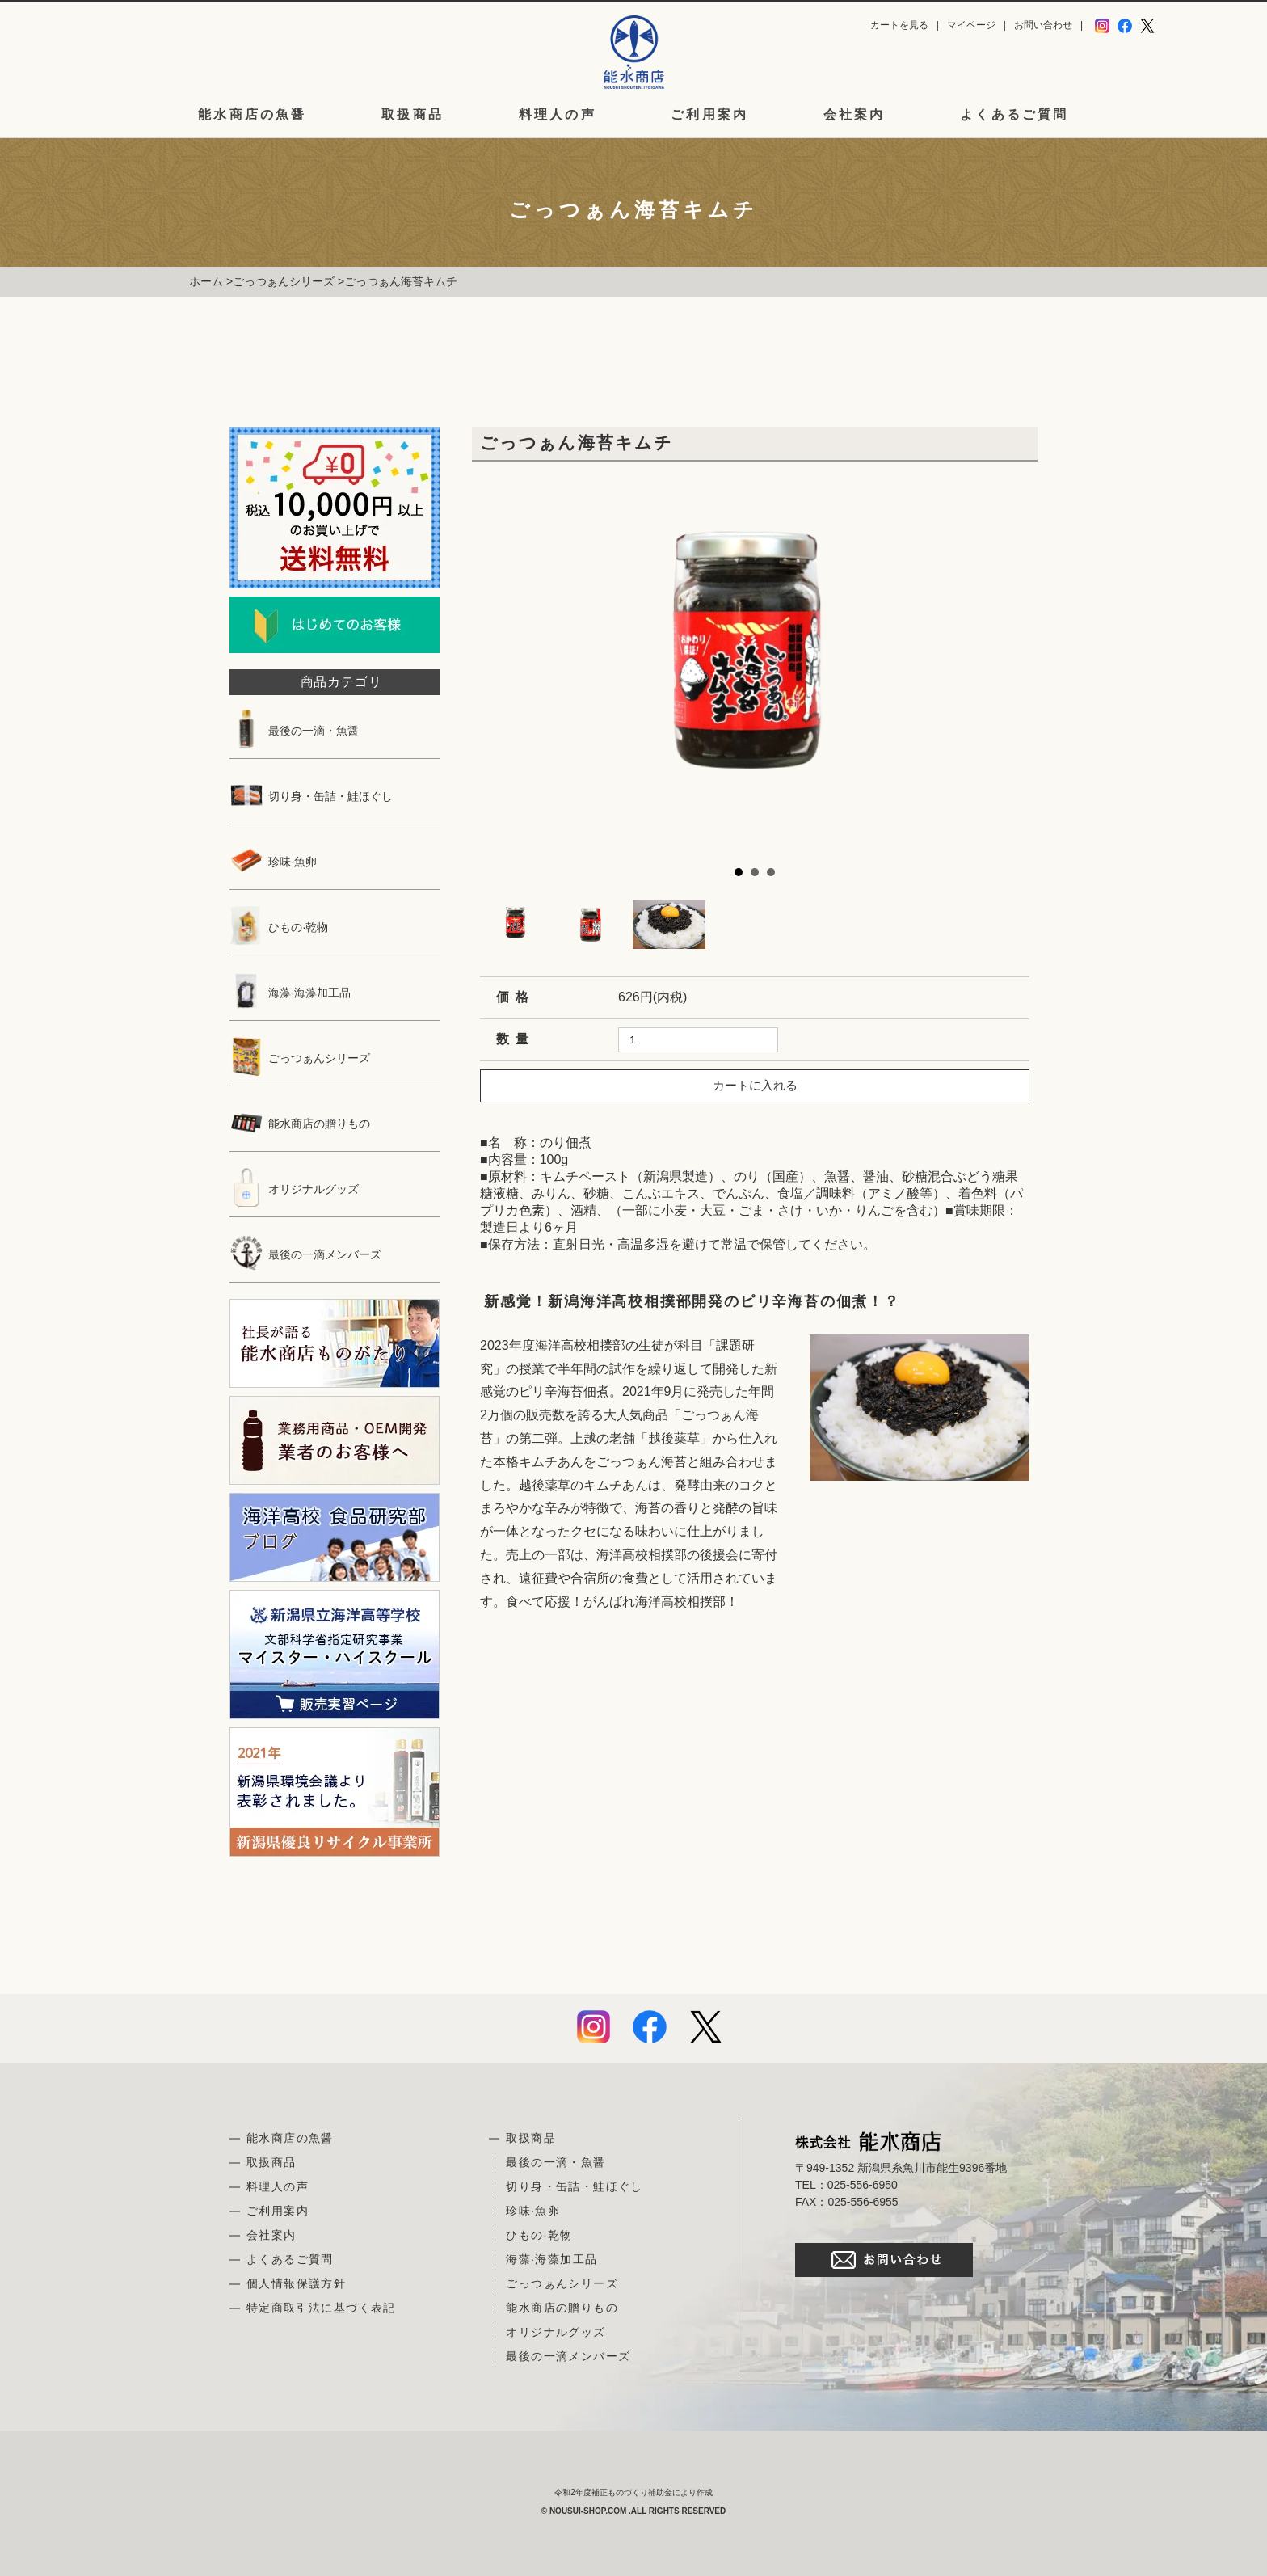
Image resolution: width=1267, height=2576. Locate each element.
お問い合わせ (1043, 25)
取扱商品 (412, 114)
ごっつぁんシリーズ (284, 281)
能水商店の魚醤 (252, 114)
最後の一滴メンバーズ (305, 1254)
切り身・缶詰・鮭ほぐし (311, 796)
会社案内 (854, 114)
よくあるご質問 (1014, 114)
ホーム (206, 281)
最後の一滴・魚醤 (294, 730)
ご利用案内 (709, 114)
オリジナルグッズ (294, 1189)
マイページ (971, 25)
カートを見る (899, 25)
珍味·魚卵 (273, 861)
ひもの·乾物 (278, 927)
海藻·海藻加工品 (290, 992)
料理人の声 (557, 114)
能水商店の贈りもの (299, 1123)
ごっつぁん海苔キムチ (400, 281)
